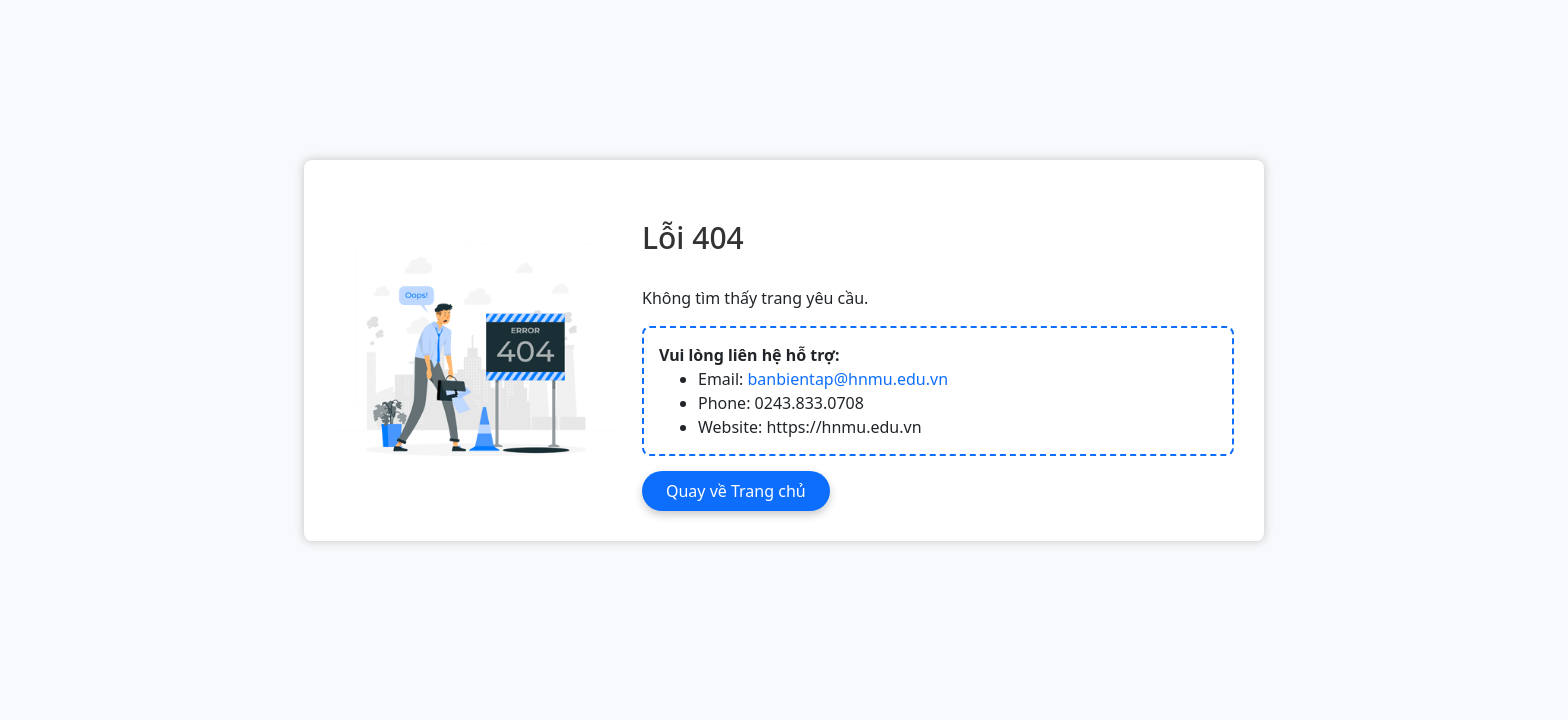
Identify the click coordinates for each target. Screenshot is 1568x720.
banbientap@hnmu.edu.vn (848, 379)
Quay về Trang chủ (736, 491)
